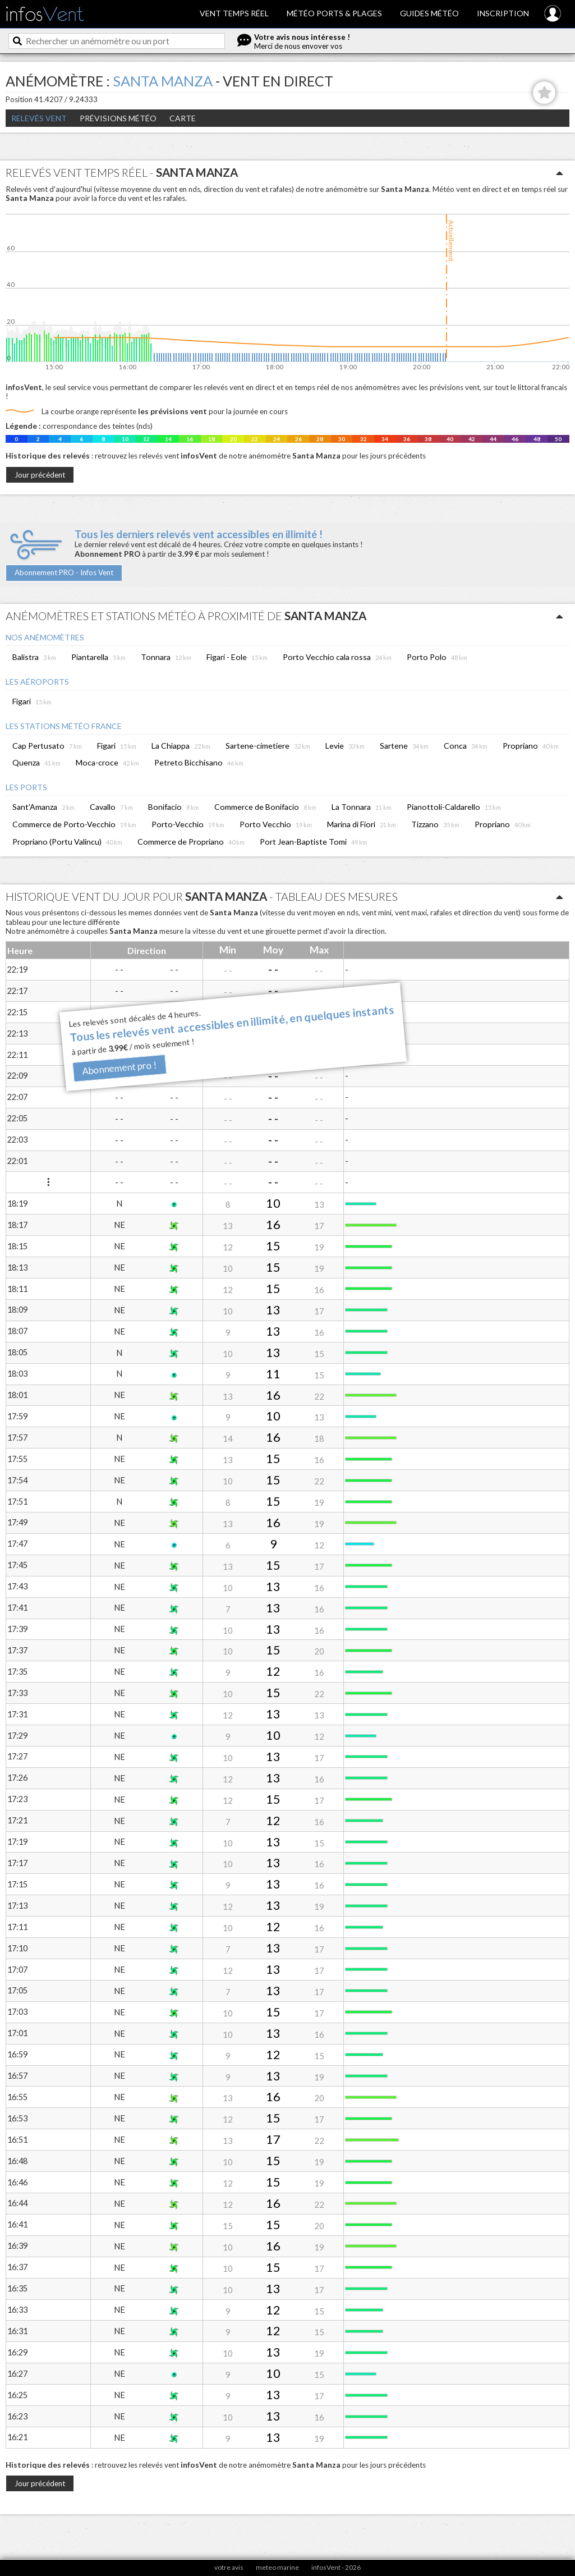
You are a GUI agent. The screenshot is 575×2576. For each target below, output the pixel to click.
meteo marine (277, 2567)
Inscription (503, 13)
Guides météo (429, 13)
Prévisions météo (118, 118)
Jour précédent (40, 474)
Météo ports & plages (334, 13)
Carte (182, 118)
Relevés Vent (39, 118)
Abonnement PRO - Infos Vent (64, 572)
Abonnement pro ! (119, 1068)
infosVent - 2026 (336, 2567)
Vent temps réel (234, 13)
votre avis (228, 2567)
